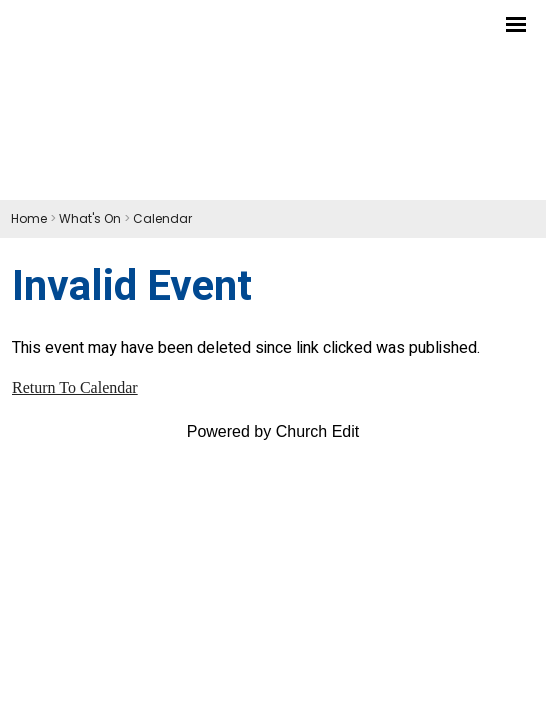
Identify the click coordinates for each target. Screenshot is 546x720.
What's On (90, 218)
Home (29, 218)
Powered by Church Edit (273, 431)
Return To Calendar (75, 387)
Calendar (162, 218)
